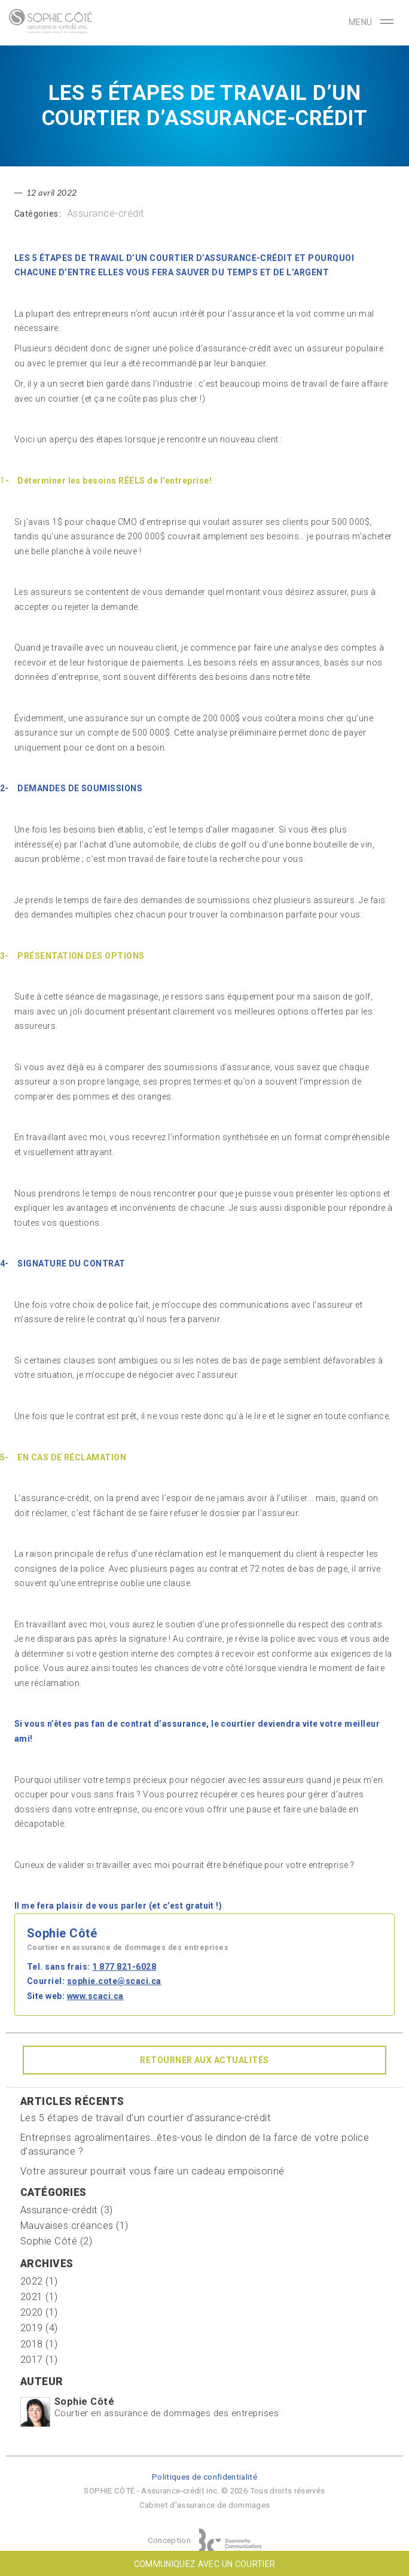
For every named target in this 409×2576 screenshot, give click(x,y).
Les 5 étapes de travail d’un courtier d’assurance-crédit (145, 2118)
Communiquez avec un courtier (205, 2564)
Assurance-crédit (106, 213)
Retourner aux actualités (204, 2060)
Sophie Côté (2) (56, 2241)
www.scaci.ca (95, 1996)
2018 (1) (39, 2344)
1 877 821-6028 (124, 1967)
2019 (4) (39, 2328)
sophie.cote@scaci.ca (114, 1981)
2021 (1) (39, 2296)
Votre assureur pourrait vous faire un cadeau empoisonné (152, 2171)
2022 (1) (39, 2281)
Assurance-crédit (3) (66, 2210)
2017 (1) (39, 2359)
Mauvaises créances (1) (74, 2225)
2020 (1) (39, 2312)
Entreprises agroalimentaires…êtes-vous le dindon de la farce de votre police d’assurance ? (194, 2144)
